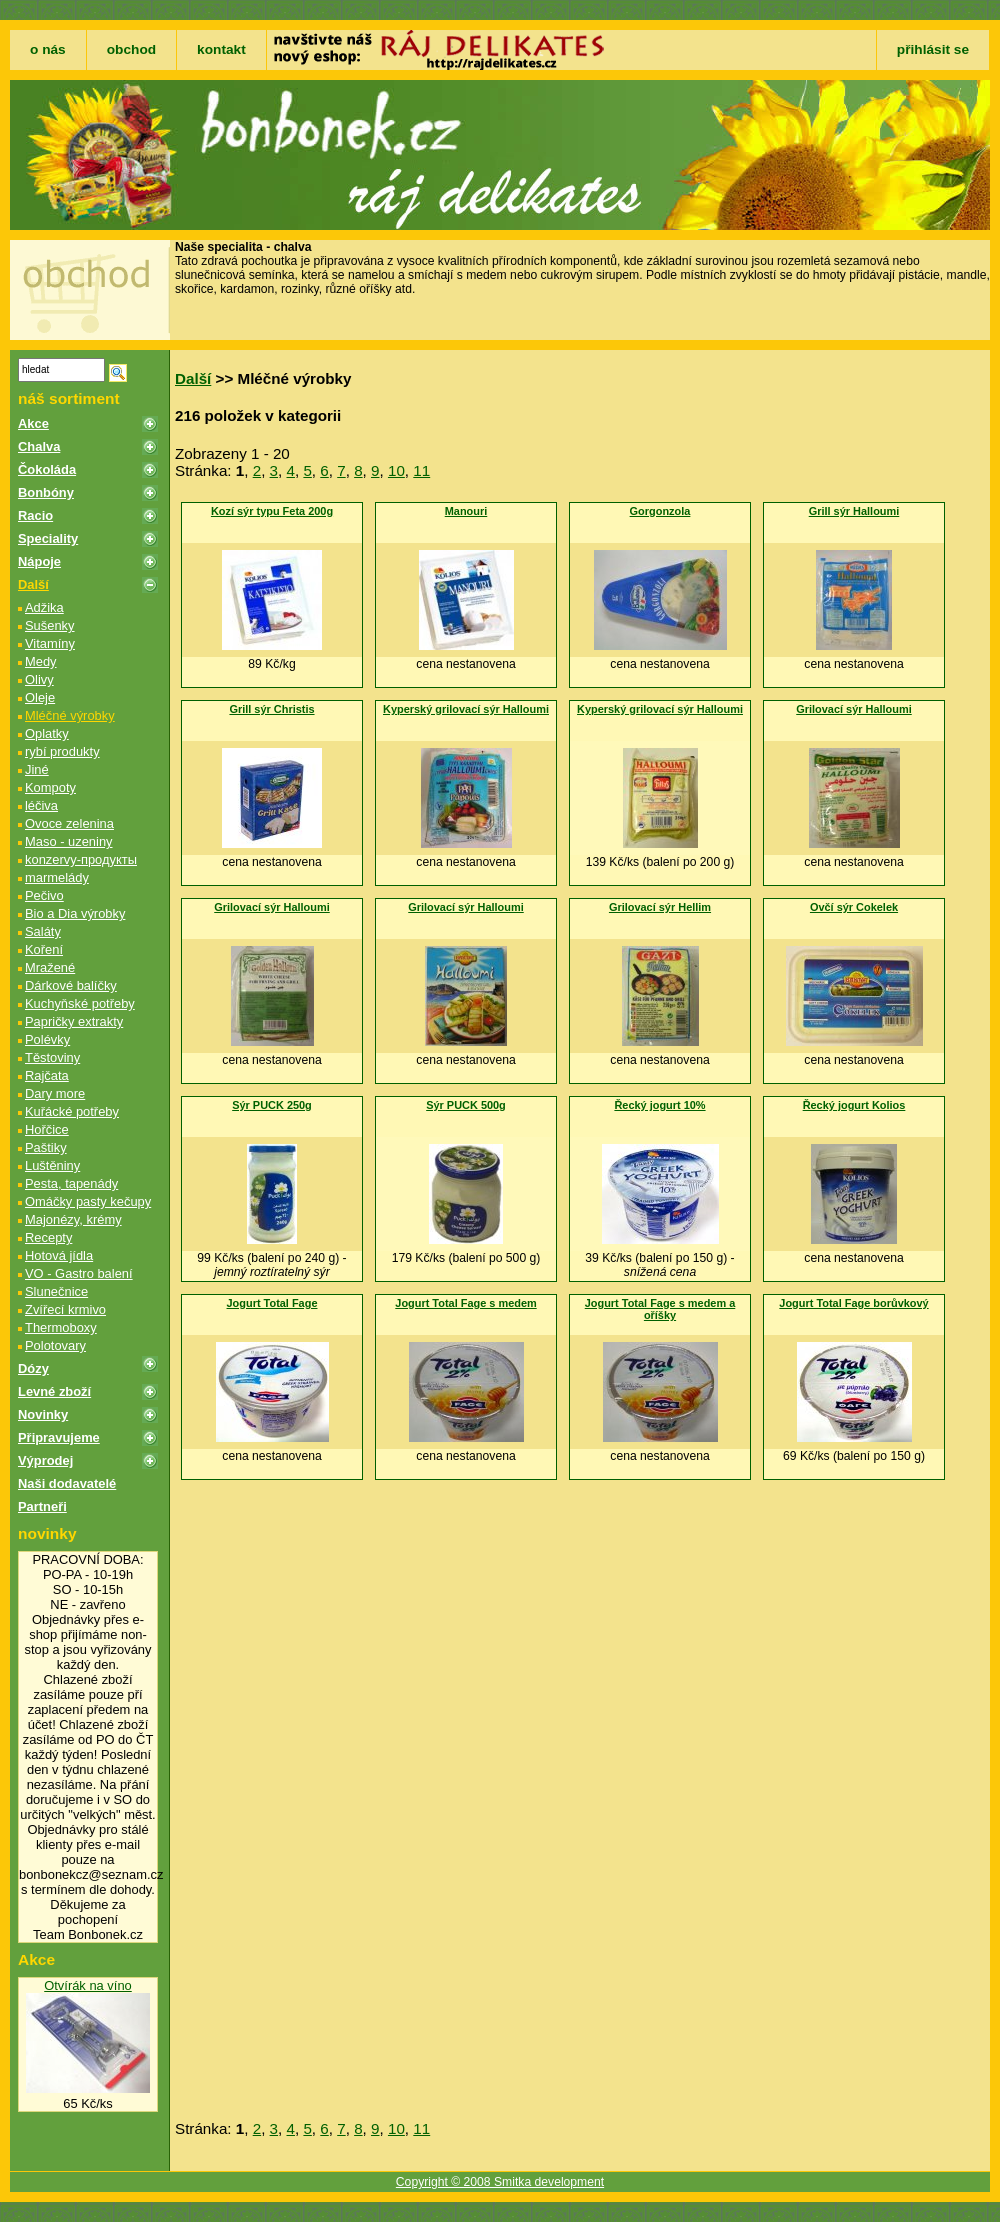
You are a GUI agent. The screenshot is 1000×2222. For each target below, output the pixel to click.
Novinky (43, 1414)
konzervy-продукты (81, 859)
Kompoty (50, 787)
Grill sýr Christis (271, 709)
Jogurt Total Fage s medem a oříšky (660, 1309)
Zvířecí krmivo (65, 1309)
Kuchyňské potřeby (80, 1003)
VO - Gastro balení (79, 1273)
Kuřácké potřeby (72, 1111)
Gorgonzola (660, 511)
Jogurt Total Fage (272, 1303)
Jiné (37, 769)
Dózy (33, 1368)
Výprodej (45, 1460)
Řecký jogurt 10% (659, 1105)
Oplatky (47, 733)
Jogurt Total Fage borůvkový (853, 1303)
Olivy (39, 679)
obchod (131, 49)
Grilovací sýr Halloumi (854, 709)
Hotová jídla (59, 1255)
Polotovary (55, 1345)
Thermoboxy (61, 1327)
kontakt (221, 49)
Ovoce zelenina (69, 823)
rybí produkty (62, 751)
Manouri (466, 511)
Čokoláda (47, 469)
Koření (44, 949)
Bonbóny (46, 492)
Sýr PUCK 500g (466, 1105)
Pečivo (44, 895)
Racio (35, 515)
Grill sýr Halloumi (854, 511)
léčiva (41, 805)
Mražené (50, 967)
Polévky (47, 1039)
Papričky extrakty (74, 1021)
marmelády (57, 877)
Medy (41, 661)
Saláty (43, 931)
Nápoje (39, 561)
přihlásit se (933, 49)
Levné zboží (54, 1391)
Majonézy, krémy (73, 1219)
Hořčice (47, 1129)
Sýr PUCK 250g (272, 1105)
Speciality (48, 538)
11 (421, 470)
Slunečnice (56, 1291)
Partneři (42, 1506)
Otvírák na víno (88, 1985)
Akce (33, 423)
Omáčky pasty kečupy (88, 1201)
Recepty (48, 1237)
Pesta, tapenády (71, 1183)
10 (396, 470)
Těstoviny (52, 1057)
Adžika (44, 607)
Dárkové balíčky (71, 985)
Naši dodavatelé (67, 1483)
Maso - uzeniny (69, 841)
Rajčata (47, 1075)
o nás (48, 49)
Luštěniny (52, 1165)
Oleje (40, 697)
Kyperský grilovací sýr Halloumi (466, 709)
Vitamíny (50, 643)
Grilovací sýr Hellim (660, 907)
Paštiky (46, 1147)
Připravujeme (59, 1437)
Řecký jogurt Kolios (854, 1105)
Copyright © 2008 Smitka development (500, 2182)
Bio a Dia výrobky (75, 913)
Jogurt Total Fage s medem (465, 1303)
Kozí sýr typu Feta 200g (272, 511)
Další (33, 584)
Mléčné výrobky (70, 715)
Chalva (39, 446)
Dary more (55, 1093)
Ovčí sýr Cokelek (854, 907)
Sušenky (50, 625)
